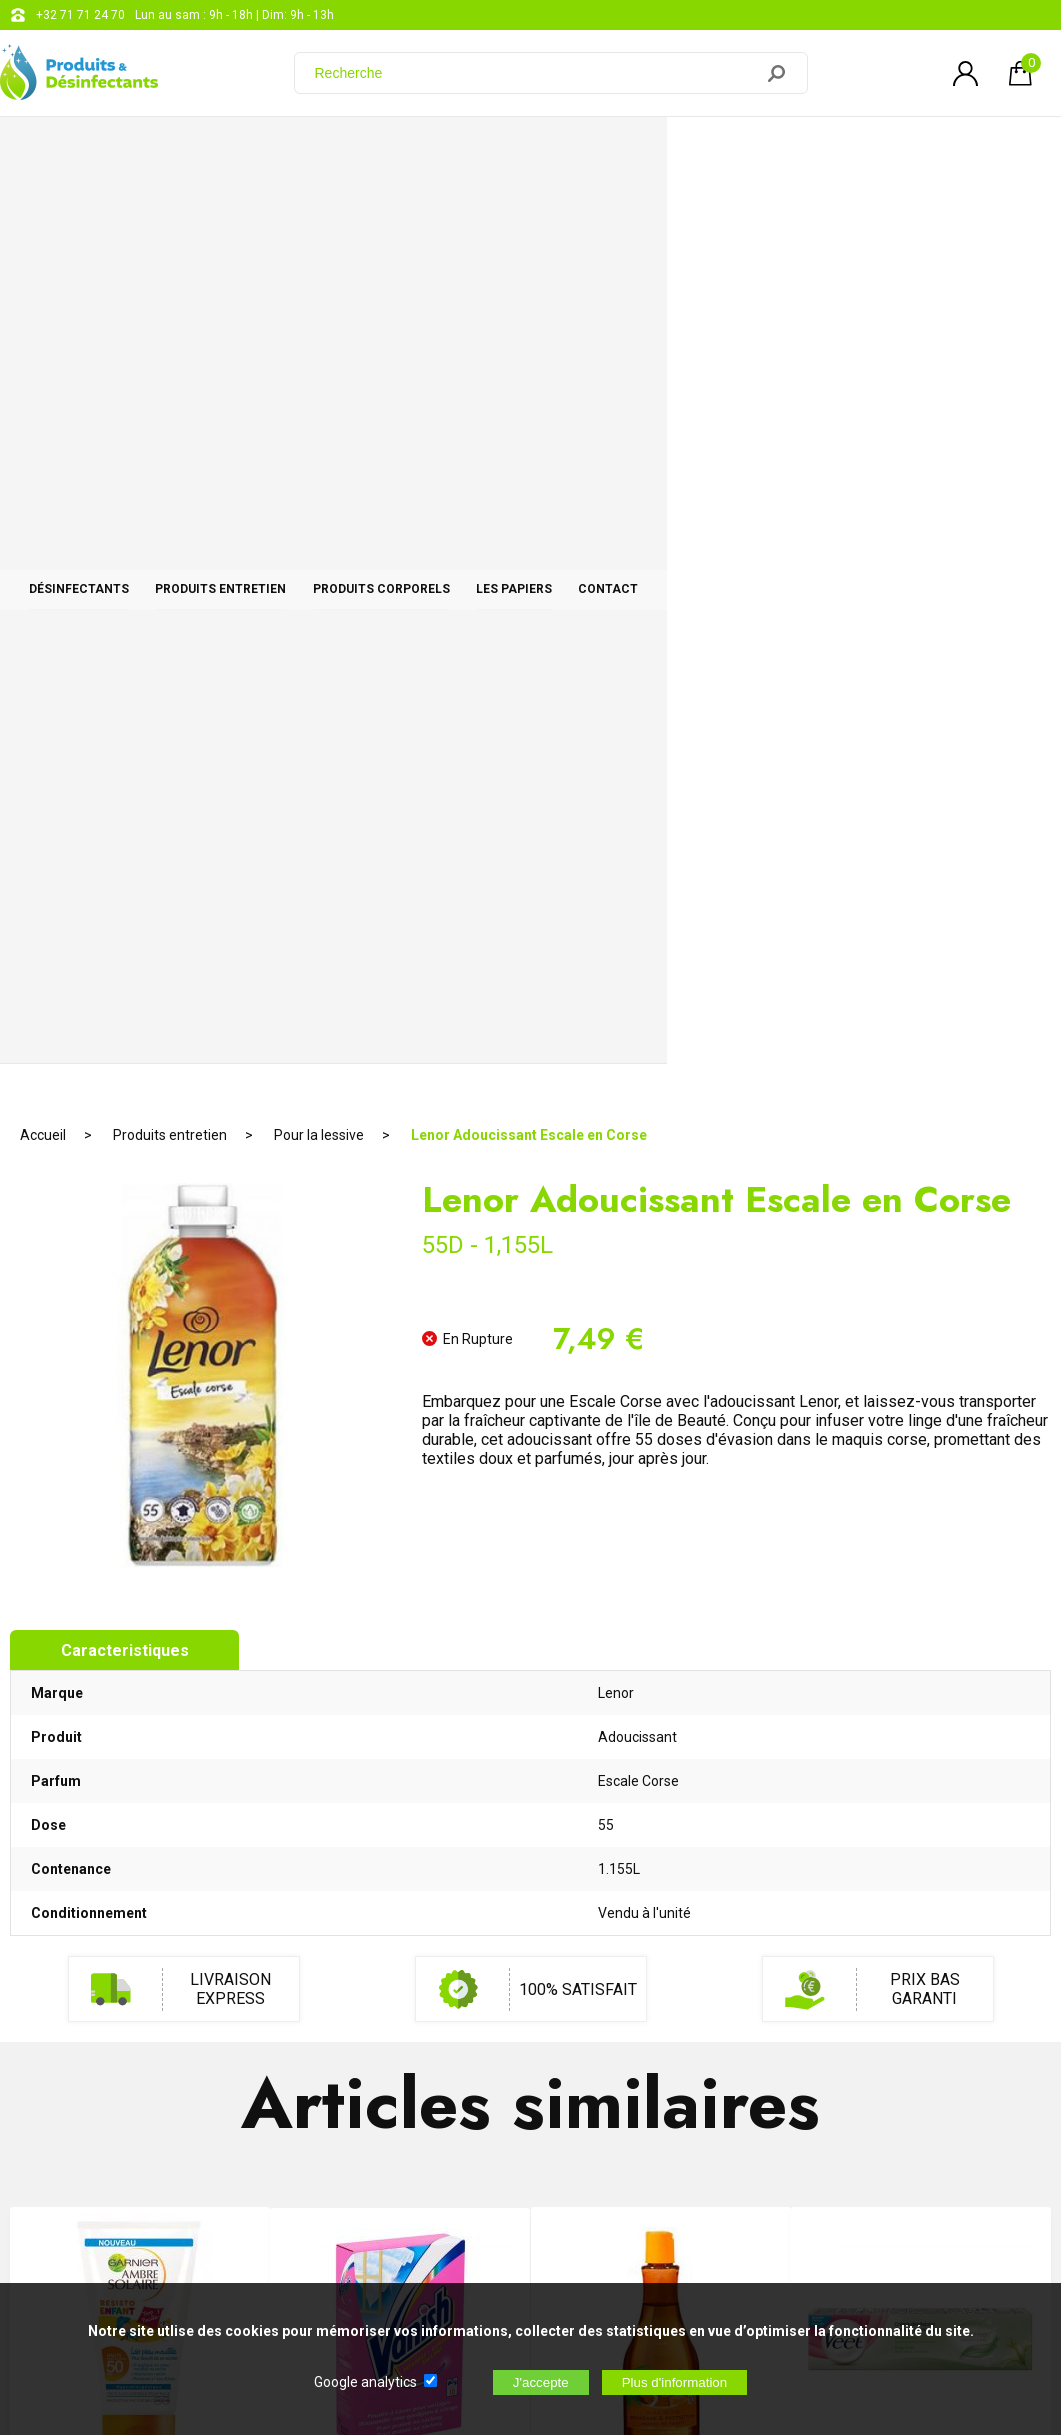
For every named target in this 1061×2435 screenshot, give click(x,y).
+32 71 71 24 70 (80, 15)
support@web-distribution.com (600, 2038)
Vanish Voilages (400, 1572)
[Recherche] (536, 73)
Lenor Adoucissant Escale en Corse (529, 215)
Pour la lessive (319, 215)
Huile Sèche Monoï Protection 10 (661, 1570)
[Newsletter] (331, 2268)
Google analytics (365, 2382)
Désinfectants (119, 152)
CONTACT (963, 152)
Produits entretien (339, 152)
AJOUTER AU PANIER (140, 1675)
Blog (527, 2088)
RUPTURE (400, 1675)
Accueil (43, 215)
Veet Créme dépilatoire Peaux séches (921, 1579)
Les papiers (790, 152)
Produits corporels (578, 152)
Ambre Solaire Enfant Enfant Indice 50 (140, 1579)
